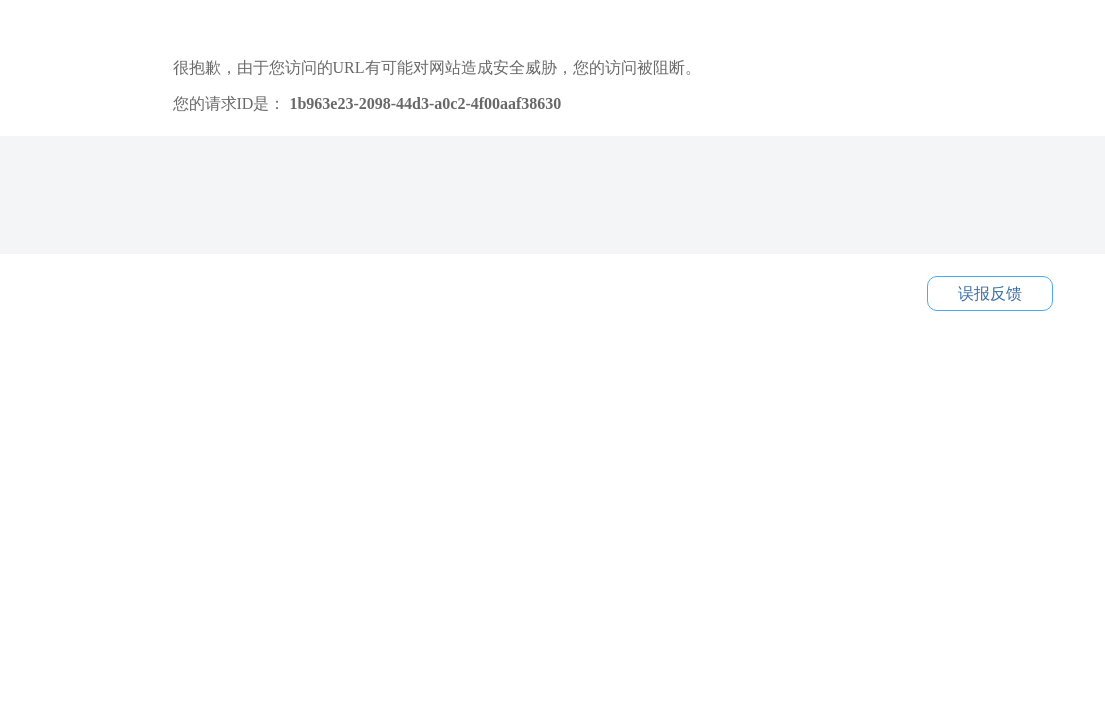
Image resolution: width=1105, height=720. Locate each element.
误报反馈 (990, 293)
